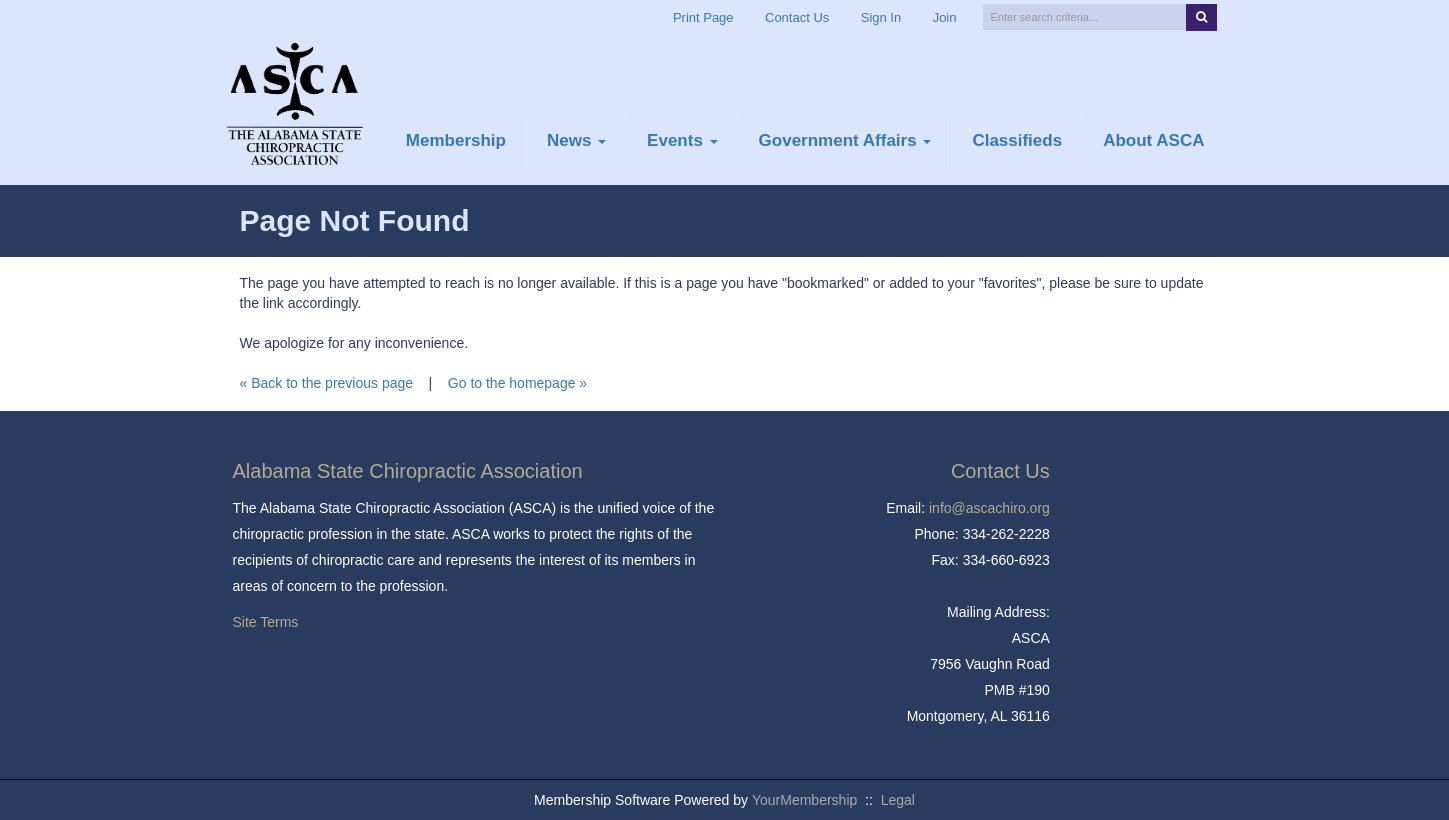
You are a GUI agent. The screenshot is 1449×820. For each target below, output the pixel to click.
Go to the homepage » (517, 383)
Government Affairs (845, 140)
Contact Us (797, 17)
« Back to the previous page (327, 383)
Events (682, 140)
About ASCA (1153, 140)
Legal (898, 800)
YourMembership (804, 800)
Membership (456, 140)
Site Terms (266, 622)
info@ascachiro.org (989, 508)
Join (945, 17)
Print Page (703, 17)
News (576, 140)
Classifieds (1017, 140)
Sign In (881, 17)
